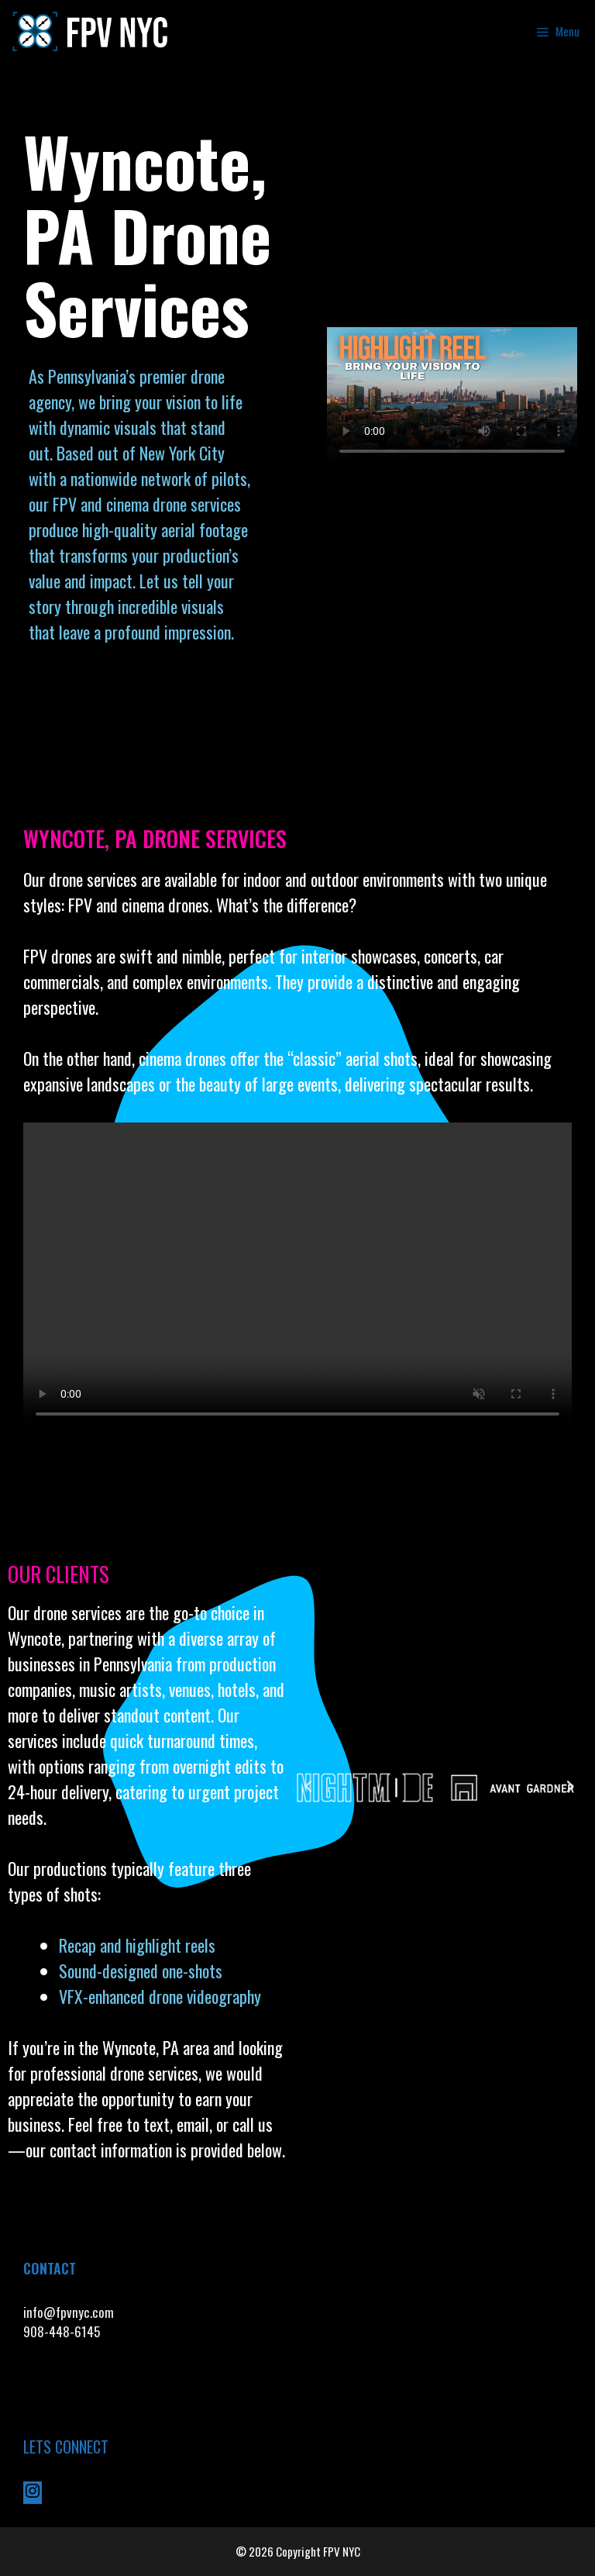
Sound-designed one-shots (140, 1970)
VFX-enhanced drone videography (162, 1996)
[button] (308, 1787)
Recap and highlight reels (137, 1945)
